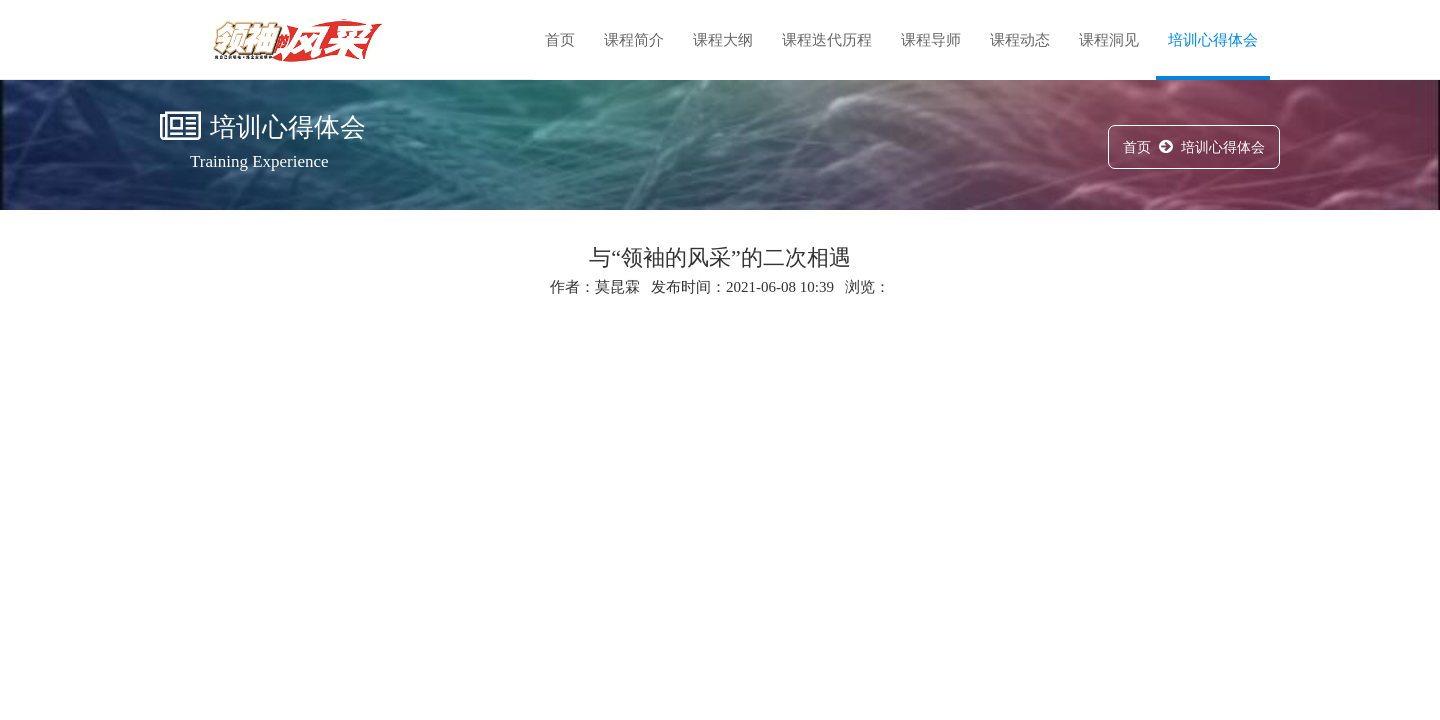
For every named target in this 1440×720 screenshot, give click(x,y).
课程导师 (931, 40)
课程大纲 (723, 40)
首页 (560, 40)
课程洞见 (1109, 40)
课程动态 (1020, 40)
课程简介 (634, 40)
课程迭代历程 (827, 40)
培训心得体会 (1213, 40)
